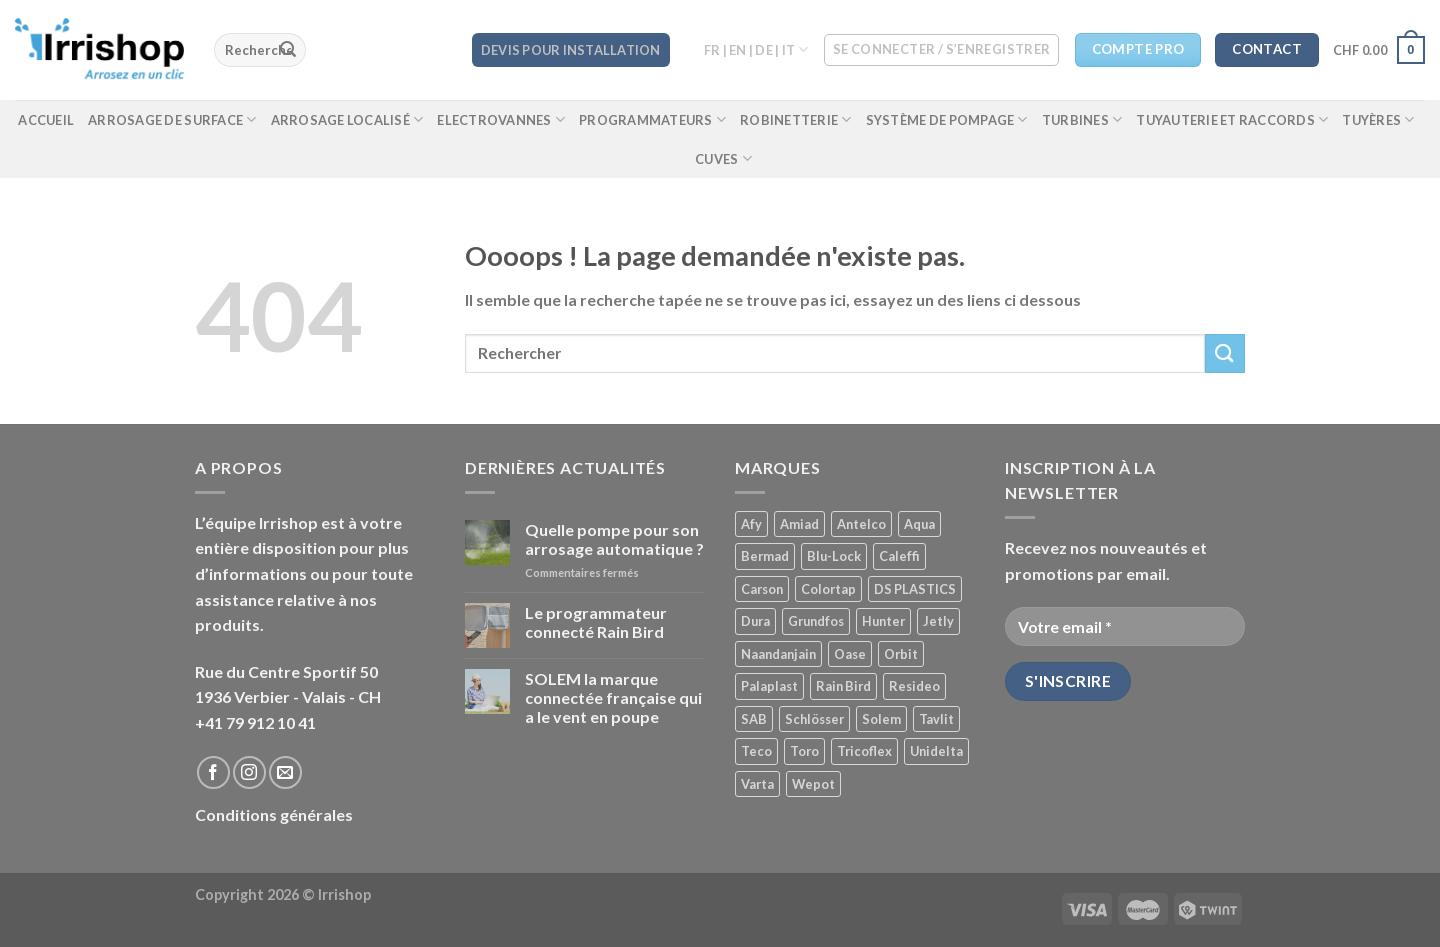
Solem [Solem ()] (881, 719)
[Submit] (288, 50)
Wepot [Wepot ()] (813, 784)
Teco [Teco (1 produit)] (756, 751)
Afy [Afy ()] (751, 524)
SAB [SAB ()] (754, 719)
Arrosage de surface (172, 119)
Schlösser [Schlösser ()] (814, 719)
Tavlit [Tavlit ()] (936, 719)
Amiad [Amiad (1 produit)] (799, 524)
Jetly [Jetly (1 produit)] (938, 621)
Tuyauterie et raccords (1232, 119)
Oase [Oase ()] (850, 654)
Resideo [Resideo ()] (914, 686)
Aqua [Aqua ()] (919, 524)
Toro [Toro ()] (804, 751)
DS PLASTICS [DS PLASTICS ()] (915, 589)
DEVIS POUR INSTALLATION (571, 50)
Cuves (723, 158)
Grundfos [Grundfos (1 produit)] (816, 621)
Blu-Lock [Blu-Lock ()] (834, 556)
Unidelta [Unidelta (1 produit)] (936, 751)
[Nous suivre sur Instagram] (249, 772)
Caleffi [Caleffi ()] (899, 556)
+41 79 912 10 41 (255, 722)
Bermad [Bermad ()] (765, 556)
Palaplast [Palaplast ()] (769, 686)
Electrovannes (501, 119)
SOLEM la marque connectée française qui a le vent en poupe (613, 697)
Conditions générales (274, 814)
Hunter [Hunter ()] (883, 621)
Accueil (46, 120)
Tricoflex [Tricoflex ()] (864, 751)
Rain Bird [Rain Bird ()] (843, 686)
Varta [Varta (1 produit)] (757, 784)
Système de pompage (947, 119)
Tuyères (1378, 119)
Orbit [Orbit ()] (901, 654)
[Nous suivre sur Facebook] (213, 772)
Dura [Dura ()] (755, 621)
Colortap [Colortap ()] (828, 589)
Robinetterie (796, 119)
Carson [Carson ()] (762, 589)
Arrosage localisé (347, 119)
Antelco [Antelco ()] (861, 524)
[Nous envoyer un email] (285, 772)
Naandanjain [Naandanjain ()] (778, 654)
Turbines (1082, 119)
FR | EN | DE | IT (756, 49)
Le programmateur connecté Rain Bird (596, 622)
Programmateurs (652, 119)
